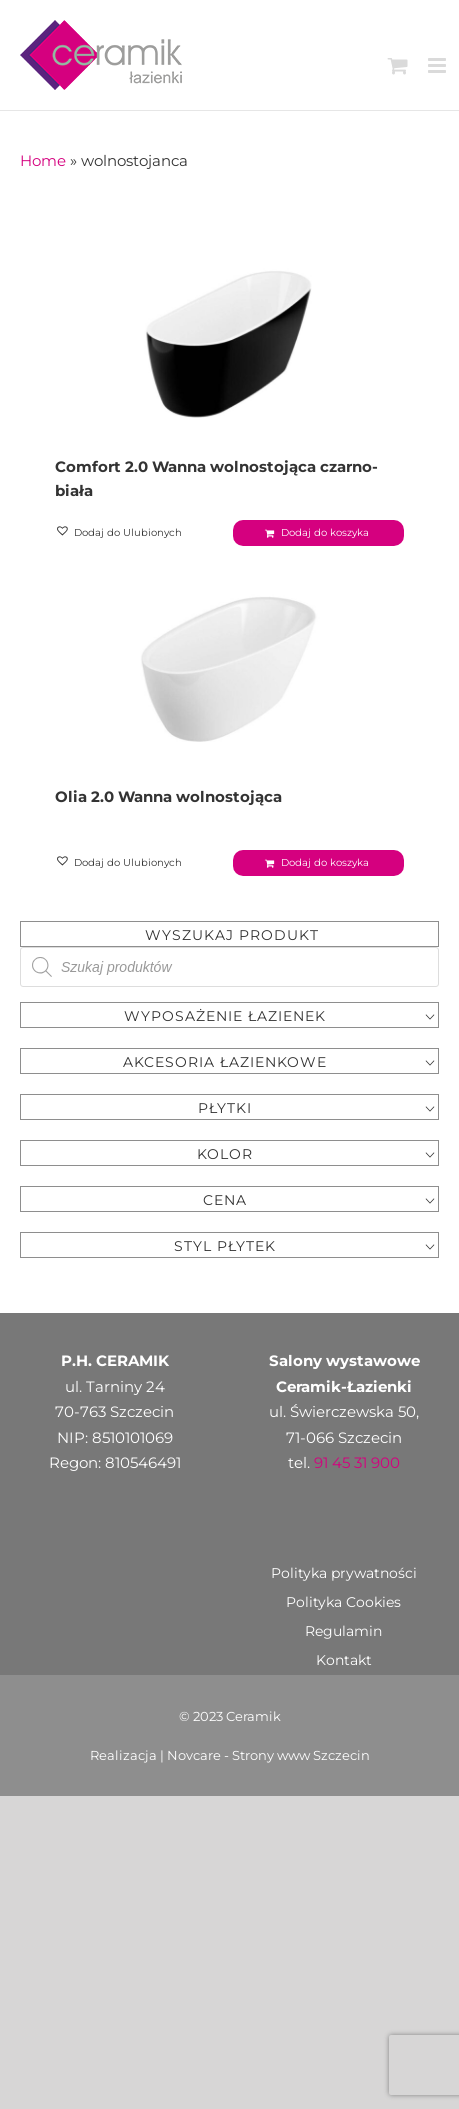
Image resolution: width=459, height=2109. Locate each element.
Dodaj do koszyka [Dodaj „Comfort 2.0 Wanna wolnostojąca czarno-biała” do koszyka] (325, 532)
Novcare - (199, 1755)
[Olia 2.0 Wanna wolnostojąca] (229, 668)
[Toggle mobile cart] (398, 65)
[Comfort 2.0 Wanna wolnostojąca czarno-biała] (229, 338)
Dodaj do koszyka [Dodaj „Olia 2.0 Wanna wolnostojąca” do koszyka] (325, 862)
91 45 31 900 (357, 1462)
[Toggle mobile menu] (438, 65)
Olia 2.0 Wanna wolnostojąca (168, 796)
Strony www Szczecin (301, 1755)
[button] (120, 533)
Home (43, 160)
